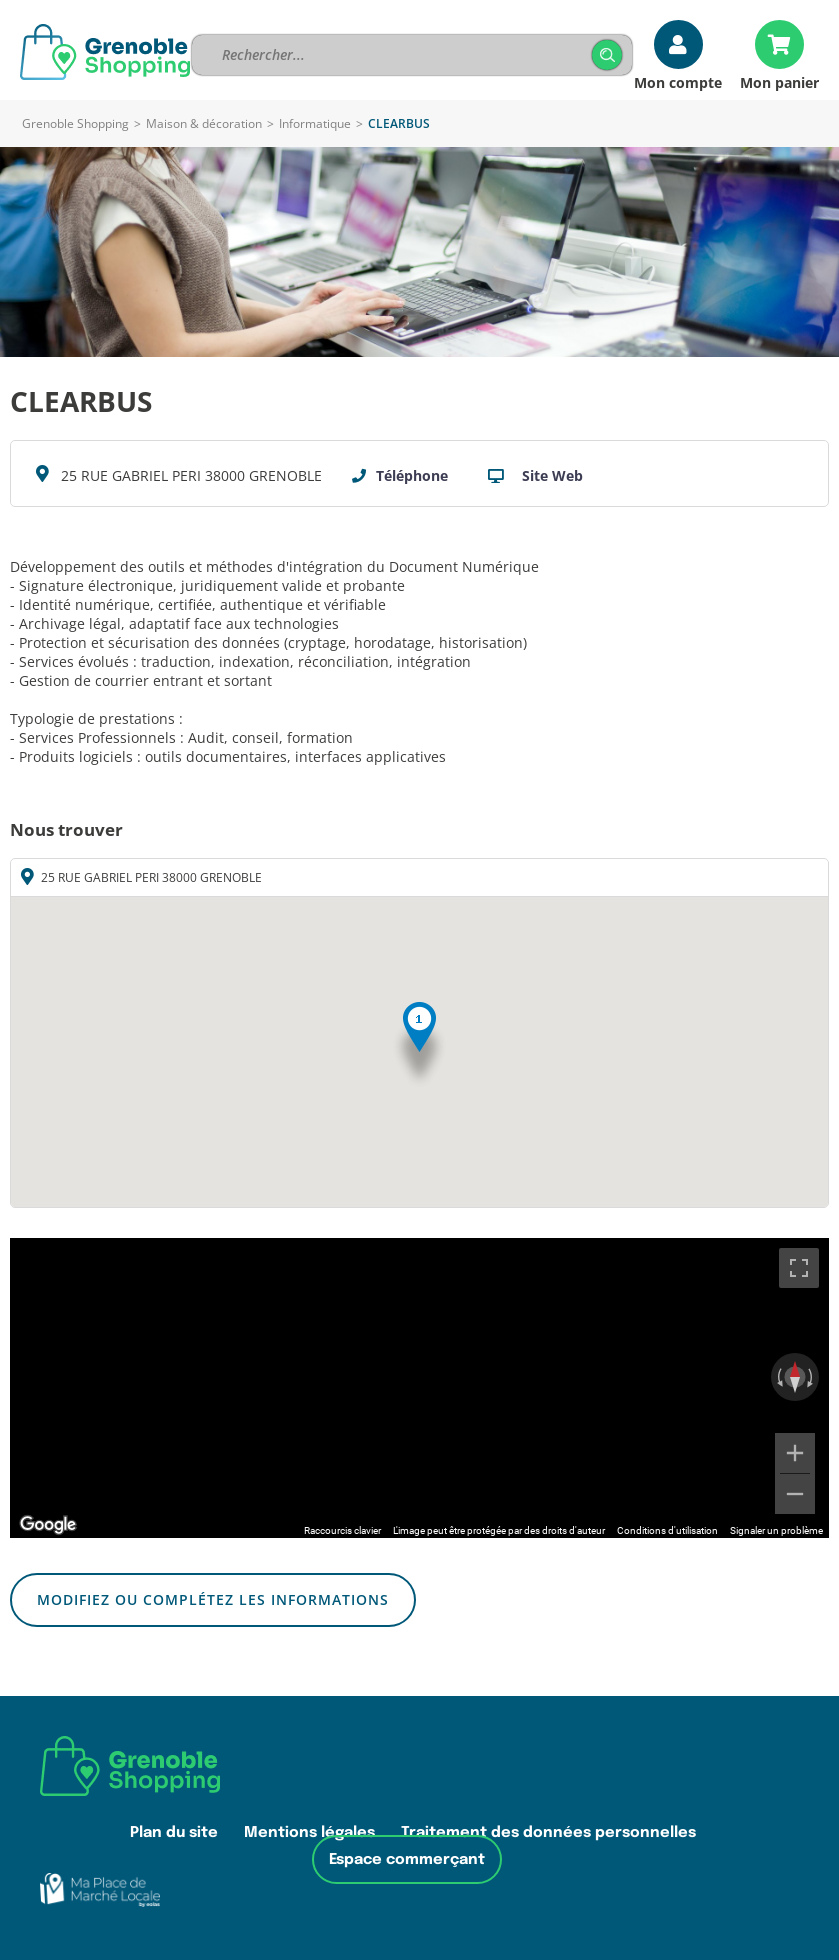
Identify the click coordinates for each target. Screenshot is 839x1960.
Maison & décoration (204, 123)
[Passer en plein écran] (799, 1268)
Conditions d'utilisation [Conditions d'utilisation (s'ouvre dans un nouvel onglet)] (667, 1530)
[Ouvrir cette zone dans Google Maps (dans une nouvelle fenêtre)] (48, 1525)
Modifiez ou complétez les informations (213, 1599)
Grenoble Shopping (75, 123)
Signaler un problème (776, 1530)
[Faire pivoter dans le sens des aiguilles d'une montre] (812, 1377)
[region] (419, 1388)
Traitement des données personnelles (548, 1832)
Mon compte (678, 81)
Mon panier (779, 81)
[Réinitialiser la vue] (795, 1377)
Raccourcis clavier (342, 1530)
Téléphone (412, 475)
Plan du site (174, 1832)
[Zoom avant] (795, 1453)
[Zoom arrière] (795, 1494)
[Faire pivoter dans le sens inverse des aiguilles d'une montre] (778, 1377)
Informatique (315, 123)
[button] (419, 1045)
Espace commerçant (407, 1859)
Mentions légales (309, 1832)
